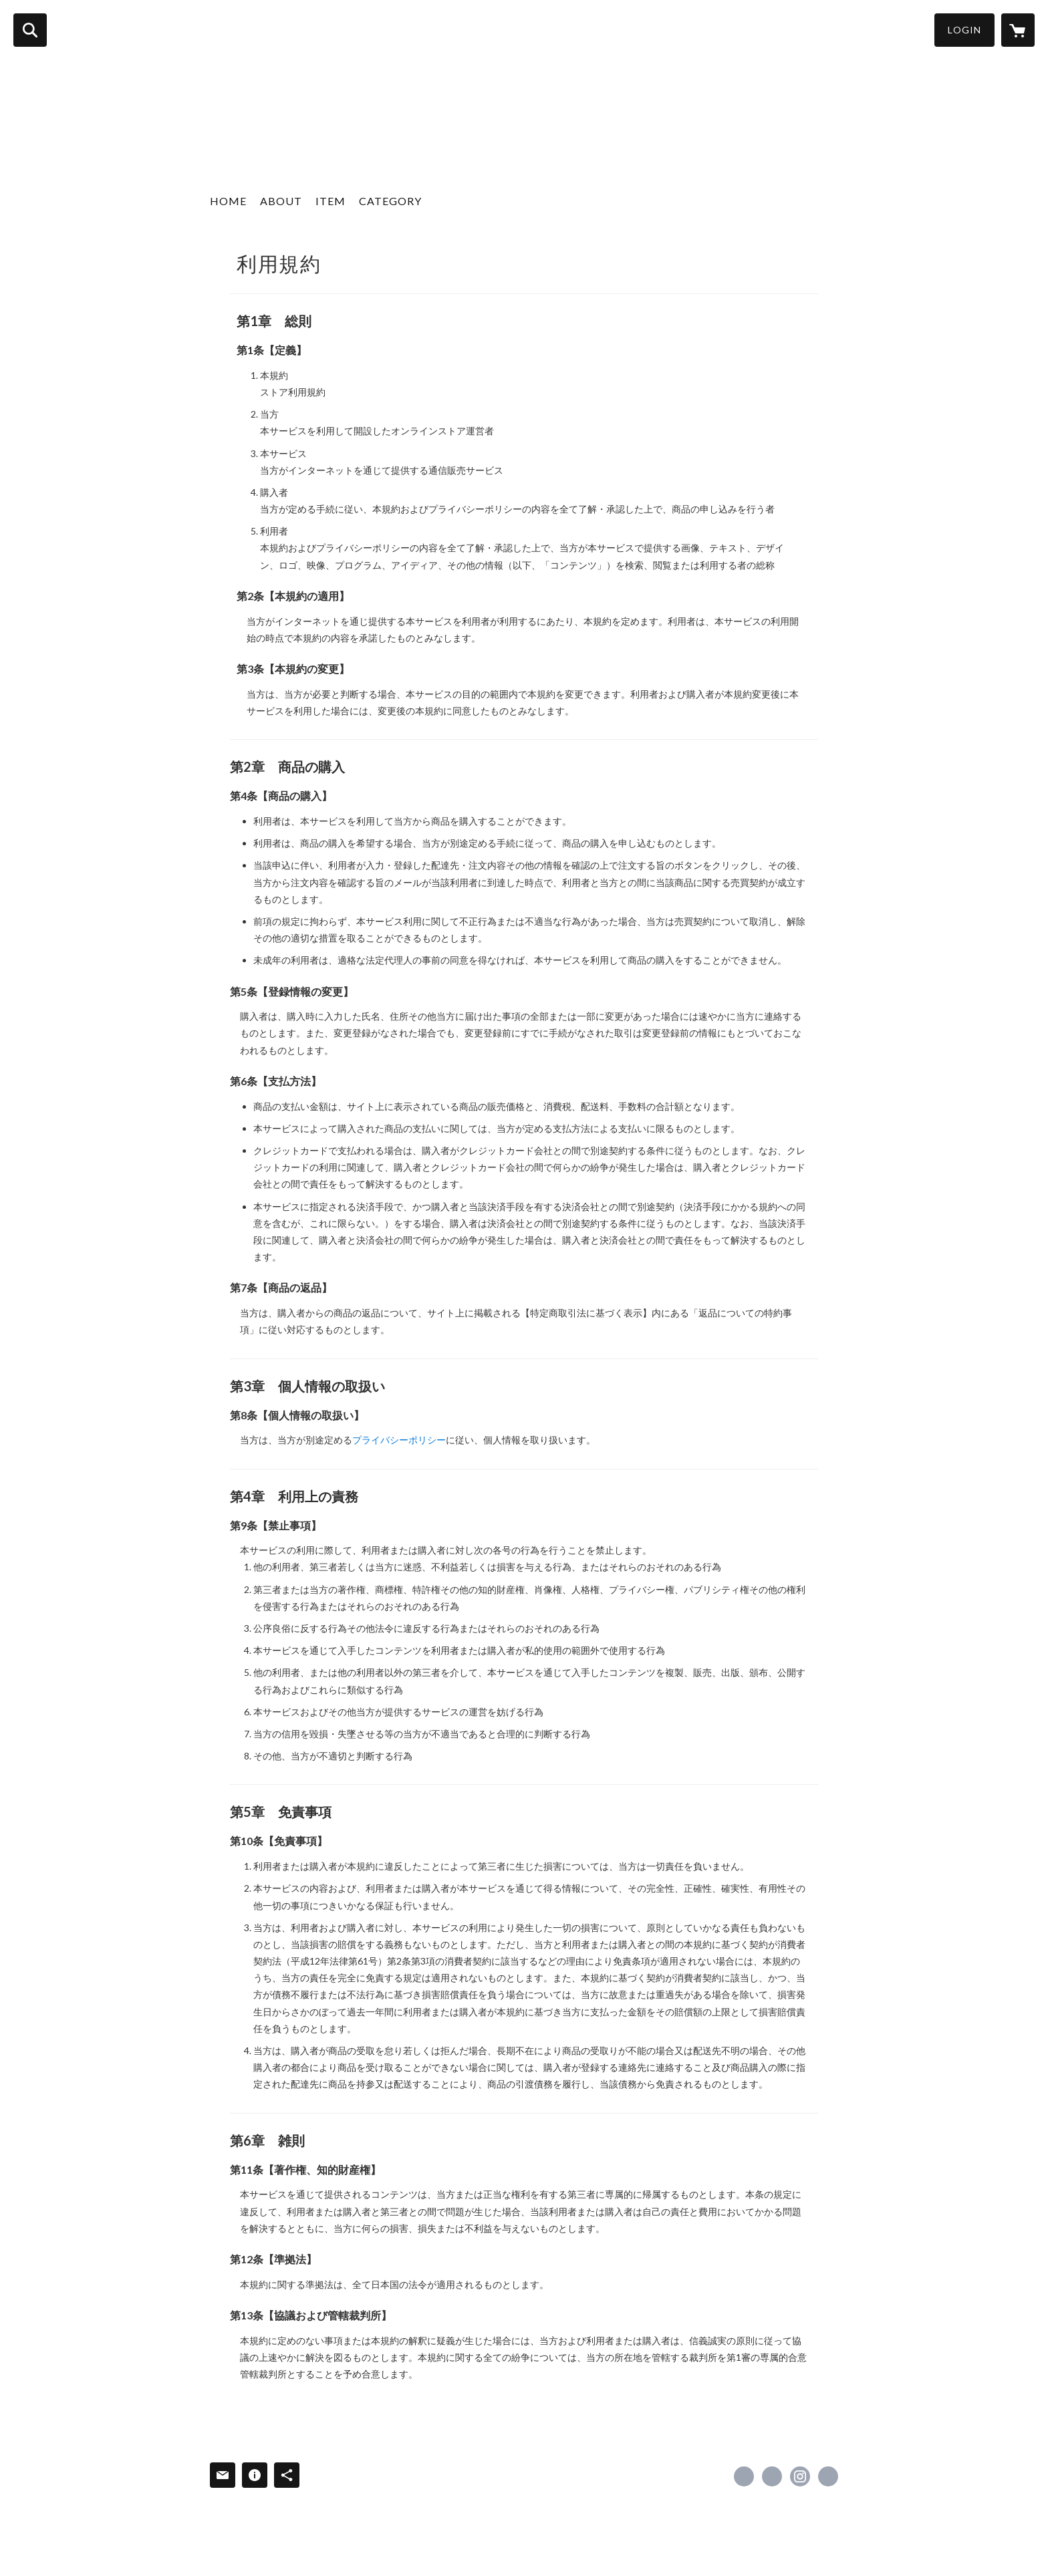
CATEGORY (390, 200)
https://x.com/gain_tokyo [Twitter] (772, 2476)
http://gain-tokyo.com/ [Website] (828, 2476)
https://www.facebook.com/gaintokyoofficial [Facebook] (744, 2476)
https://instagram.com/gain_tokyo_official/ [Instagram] (800, 2476)
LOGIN (964, 29)
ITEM (330, 200)
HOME (228, 200)
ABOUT (281, 200)
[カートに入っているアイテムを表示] (1018, 30)
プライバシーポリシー (399, 1439)
